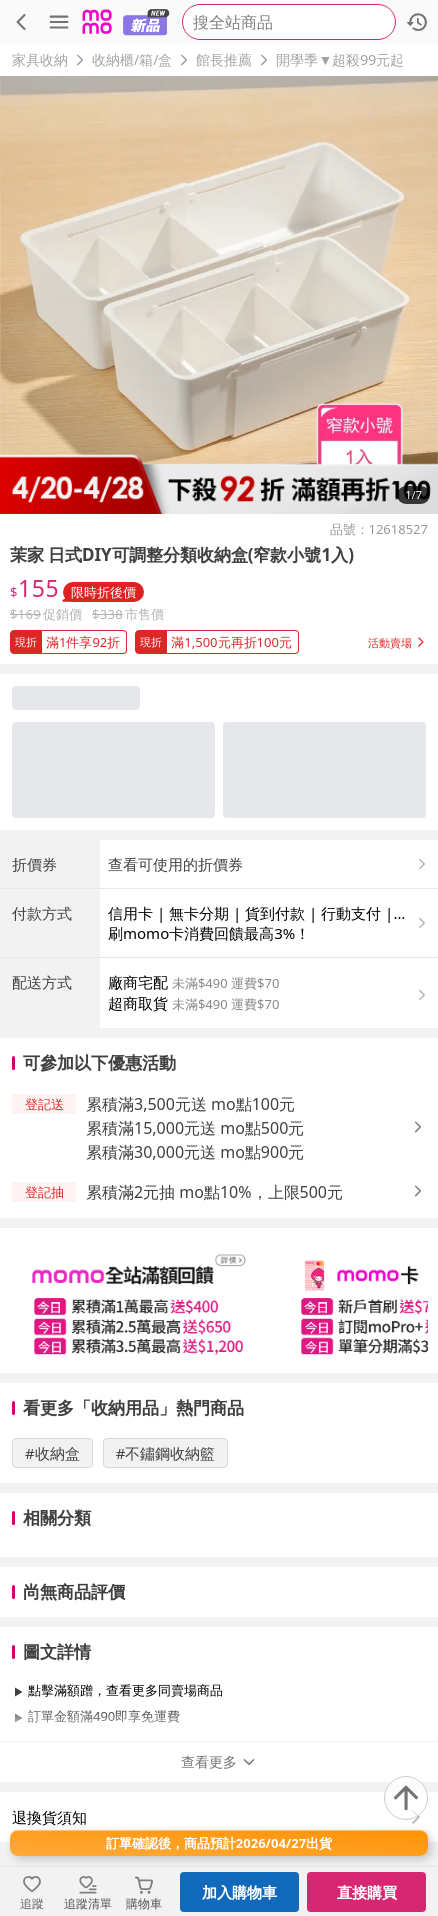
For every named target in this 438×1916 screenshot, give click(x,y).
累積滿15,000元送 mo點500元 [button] (195, 1128)
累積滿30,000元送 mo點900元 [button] (195, 1152)
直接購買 (367, 1892)
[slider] (219, 1300)
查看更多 (219, 1761)
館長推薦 (224, 59)
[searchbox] (289, 22)
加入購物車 (239, 1892)
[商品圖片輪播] (219, 295)
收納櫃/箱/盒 (132, 59)
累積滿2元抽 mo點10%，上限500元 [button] (214, 1192)
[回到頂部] (406, 1798)
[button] (219, 638)
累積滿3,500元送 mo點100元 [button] (190, 1104)
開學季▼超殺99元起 (340, 59)
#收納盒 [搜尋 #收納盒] (52, 1453)
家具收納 (40, 59)
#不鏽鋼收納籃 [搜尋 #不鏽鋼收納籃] (166, 1453)
